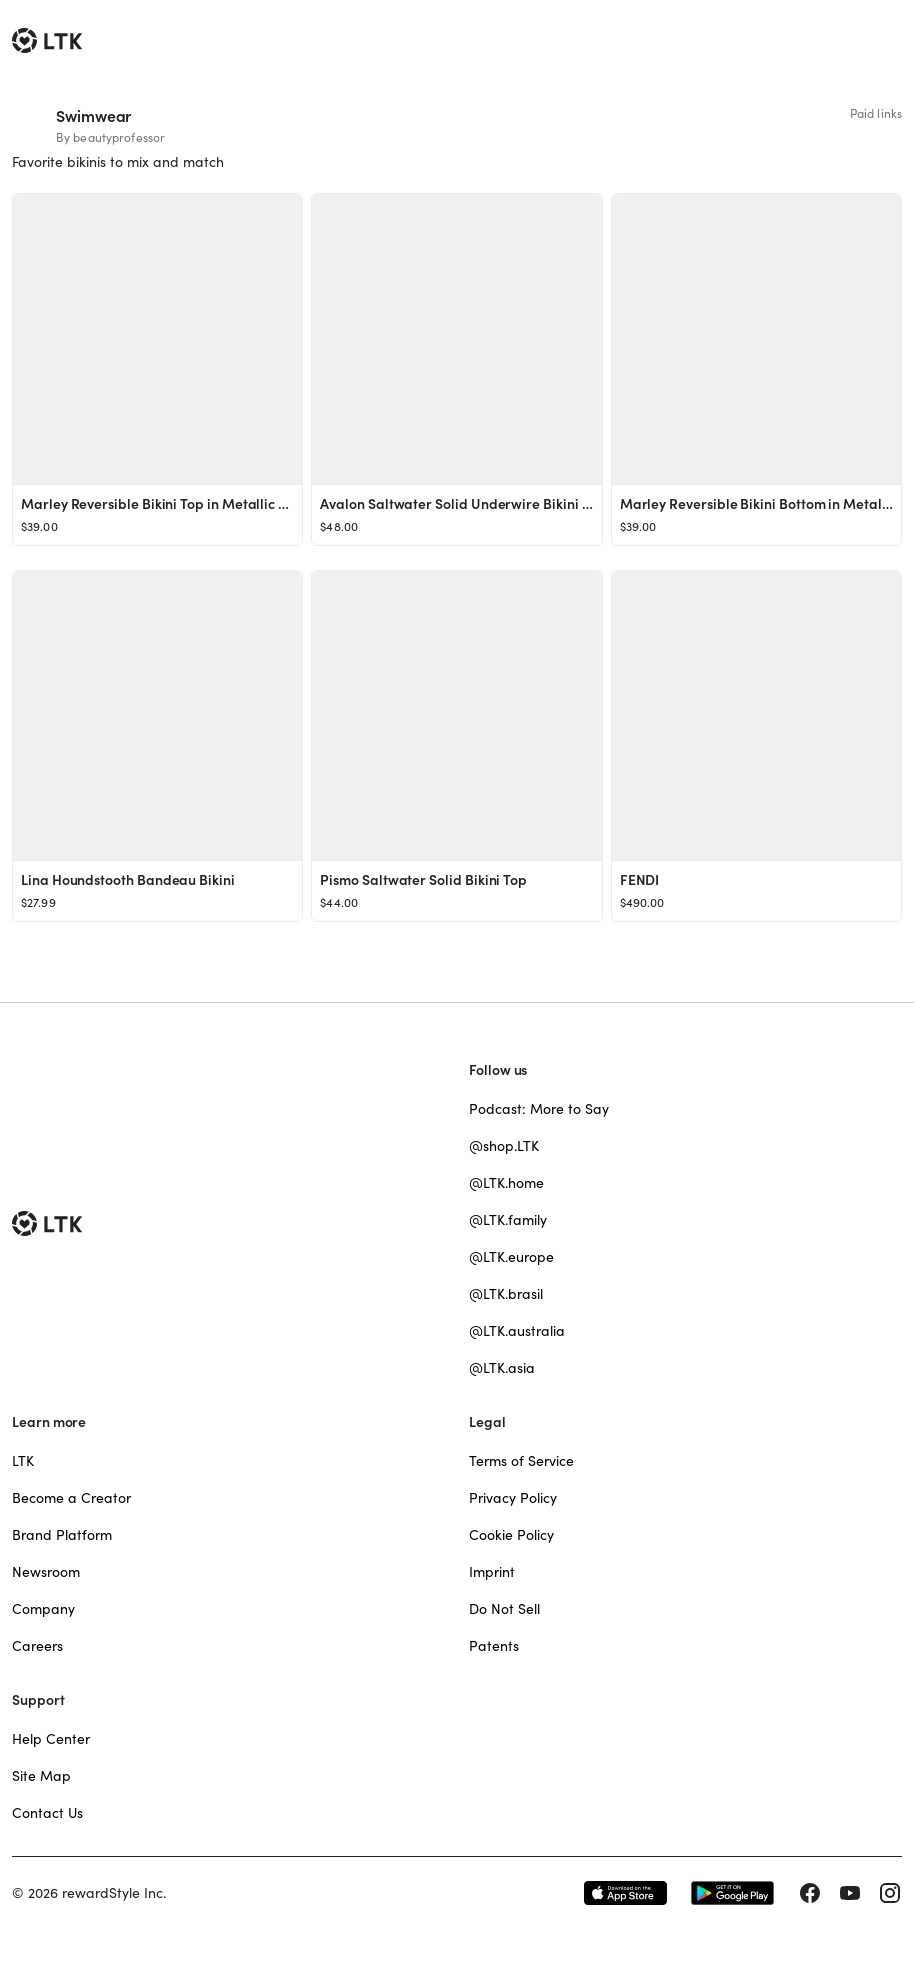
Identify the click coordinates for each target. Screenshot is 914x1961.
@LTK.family (508, 1220)
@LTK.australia (517, 1331)
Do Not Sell (504, 1609)
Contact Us (47, 1813)
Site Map (41, 1776)
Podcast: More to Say (539, 1109)
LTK (23, 1461)
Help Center (51, 1739)
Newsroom (46, 1572)
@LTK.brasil (506, 1294)
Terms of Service (521, 1461)
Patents (494, 1646)
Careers (37, 1646)
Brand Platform (62, 1535)
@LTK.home (506, 1183)
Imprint (492, 1572)
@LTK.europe (511, 1257)
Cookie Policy (511, 1535)
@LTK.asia (502, 1368)
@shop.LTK (504, 1146)
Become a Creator (71, 1498)
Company (43, 1609)
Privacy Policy (513, 1498)
